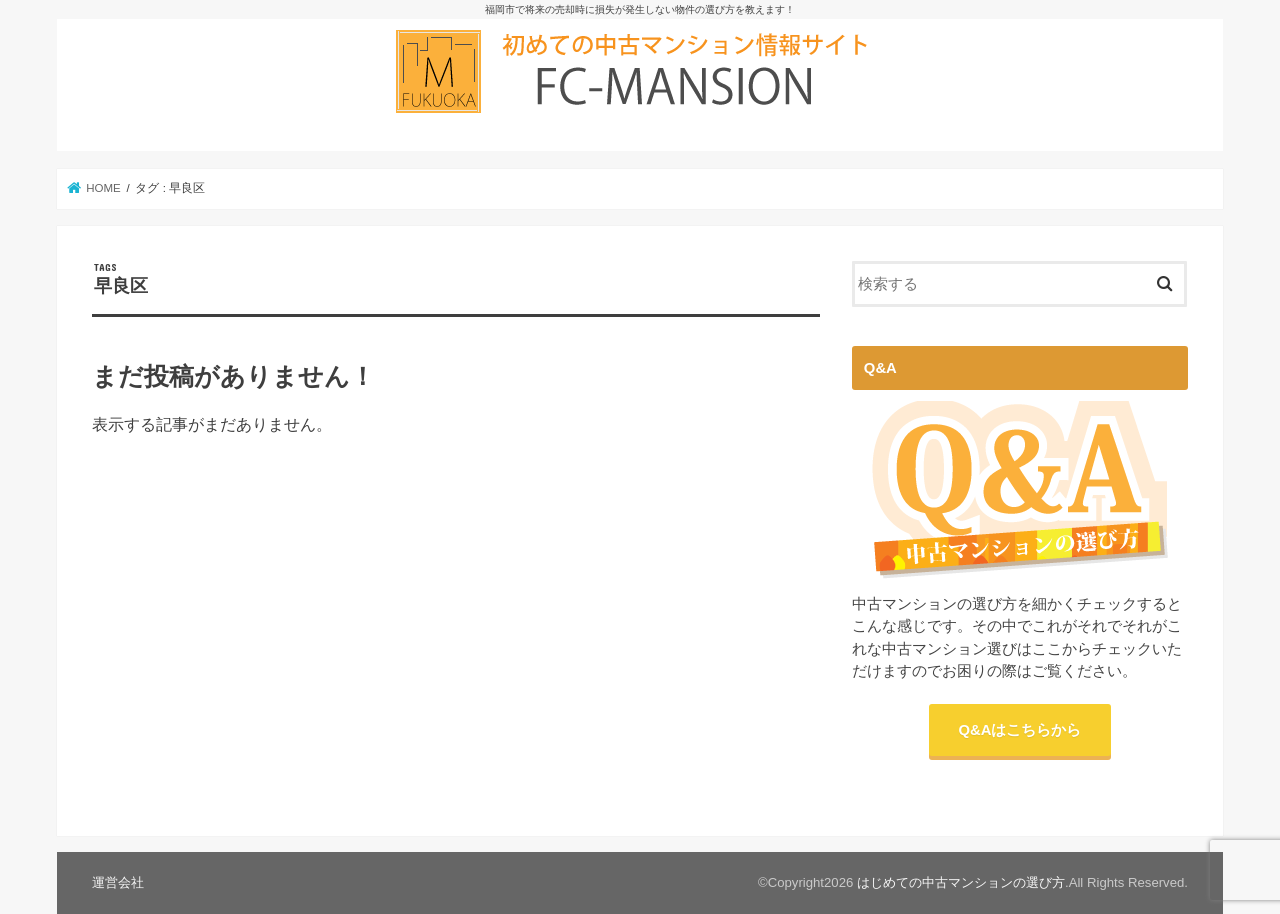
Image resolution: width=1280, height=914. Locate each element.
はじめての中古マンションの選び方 (961, 882)
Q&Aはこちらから (1020, 730)
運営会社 (118, 882)
